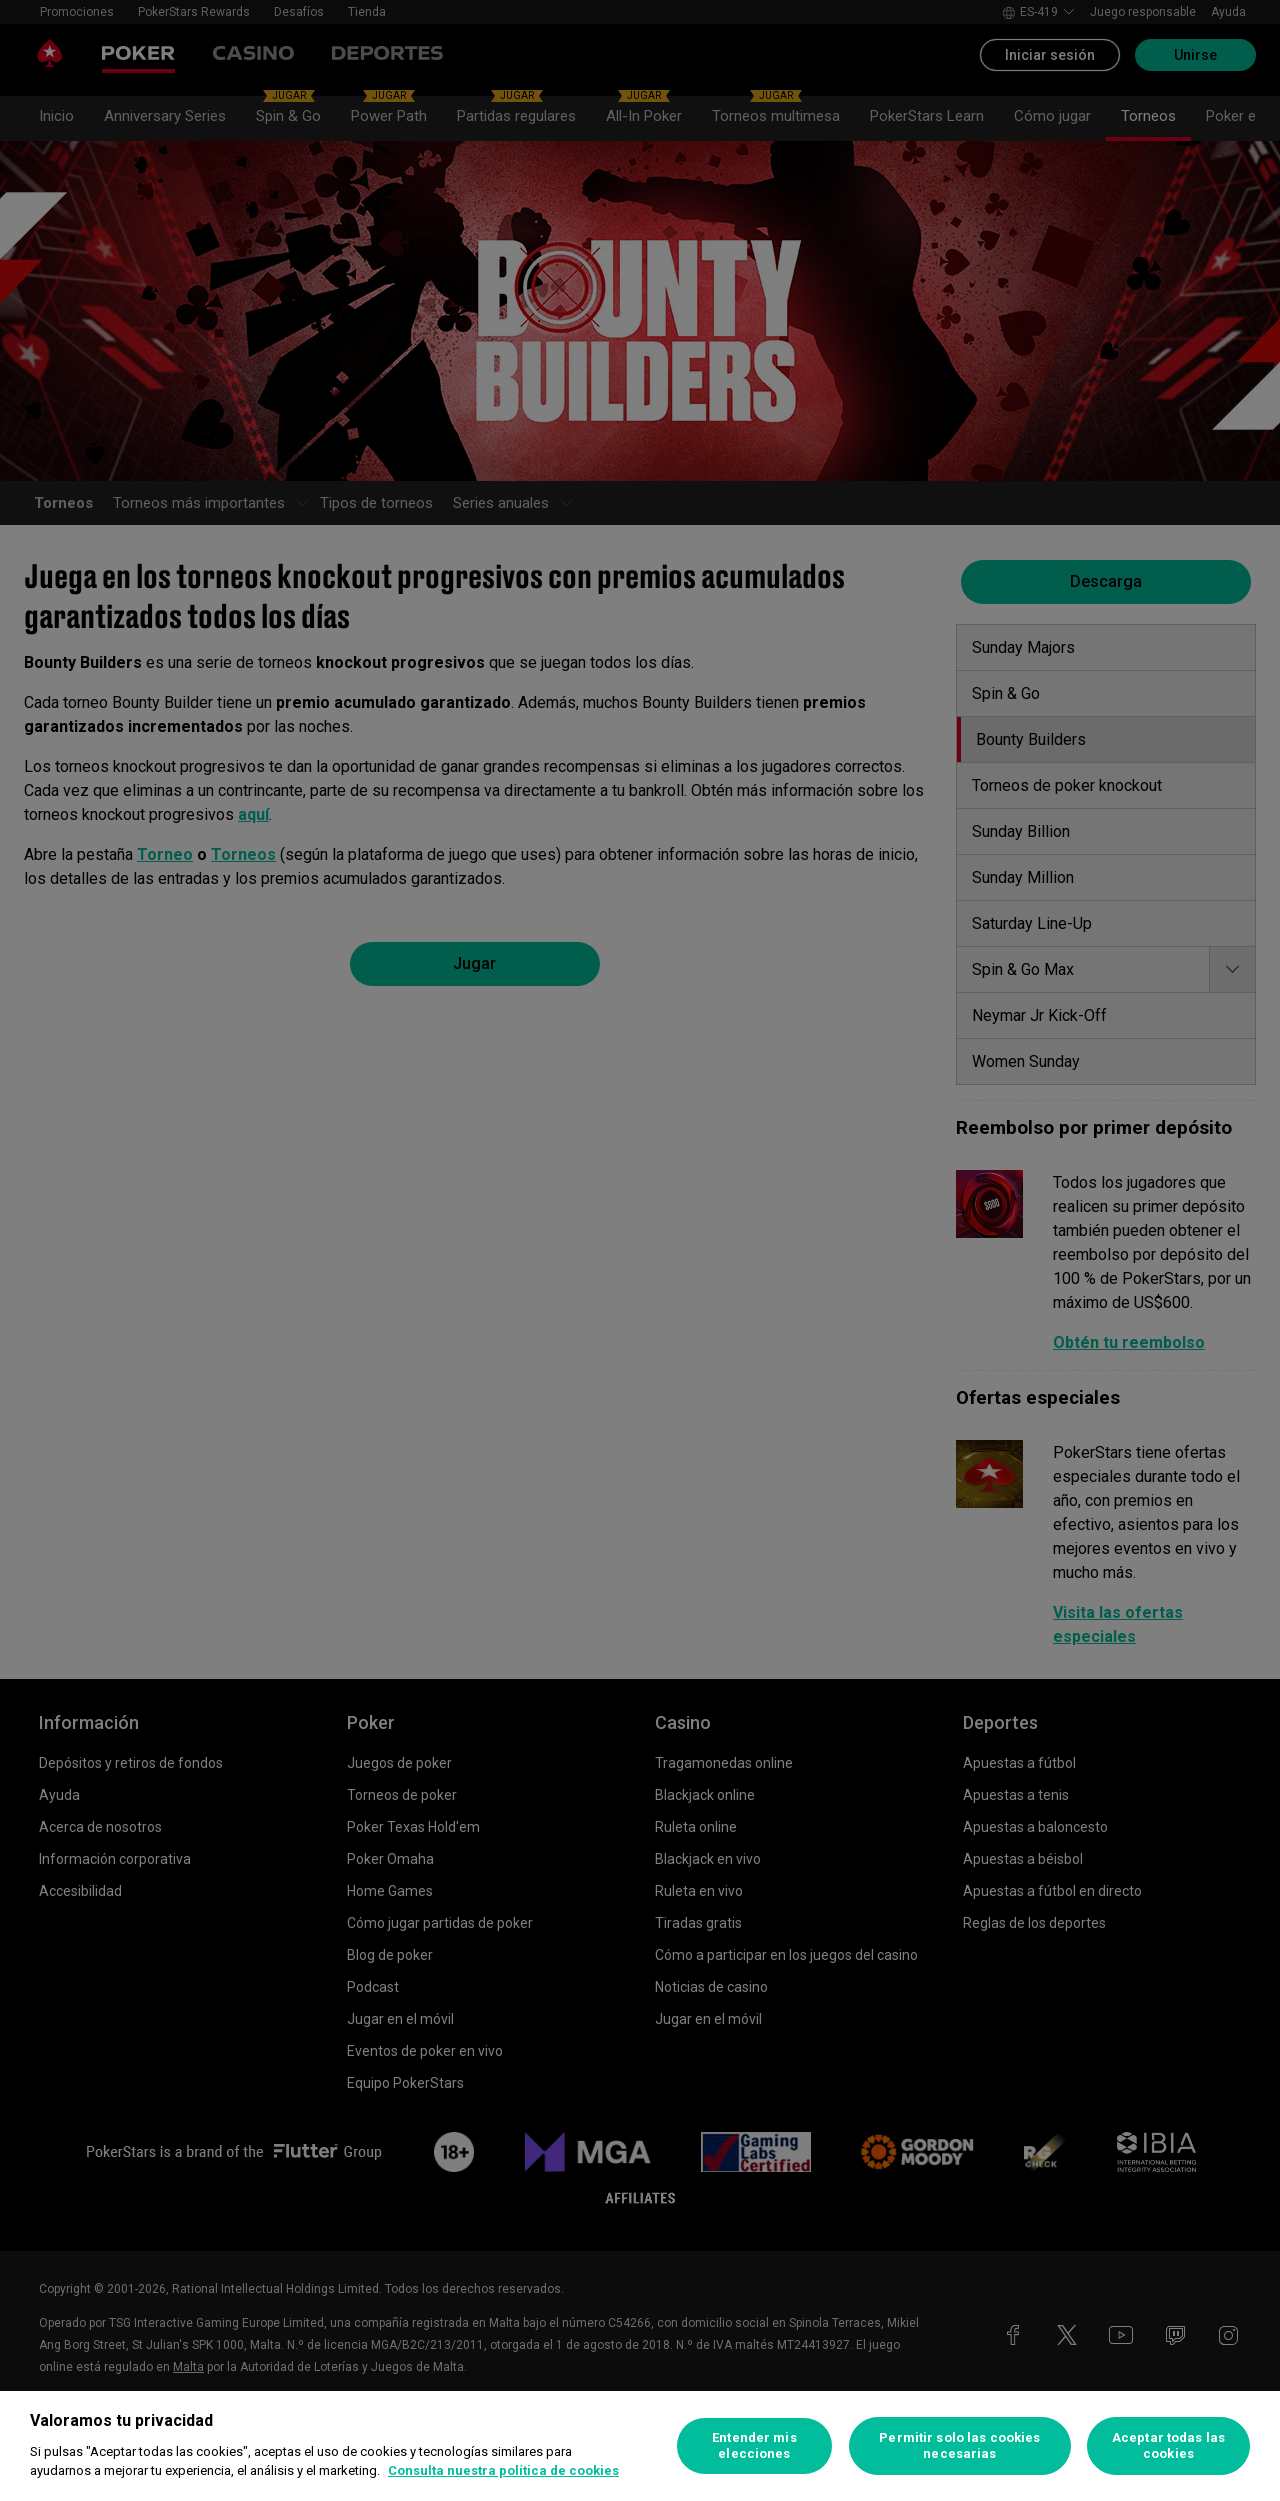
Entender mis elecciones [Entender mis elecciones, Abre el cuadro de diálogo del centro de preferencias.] (754, 2445)
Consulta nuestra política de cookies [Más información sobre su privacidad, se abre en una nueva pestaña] (503, 2470)
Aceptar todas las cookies (1168, 2445)
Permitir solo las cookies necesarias (959, 2445)
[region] (640, 2446)
